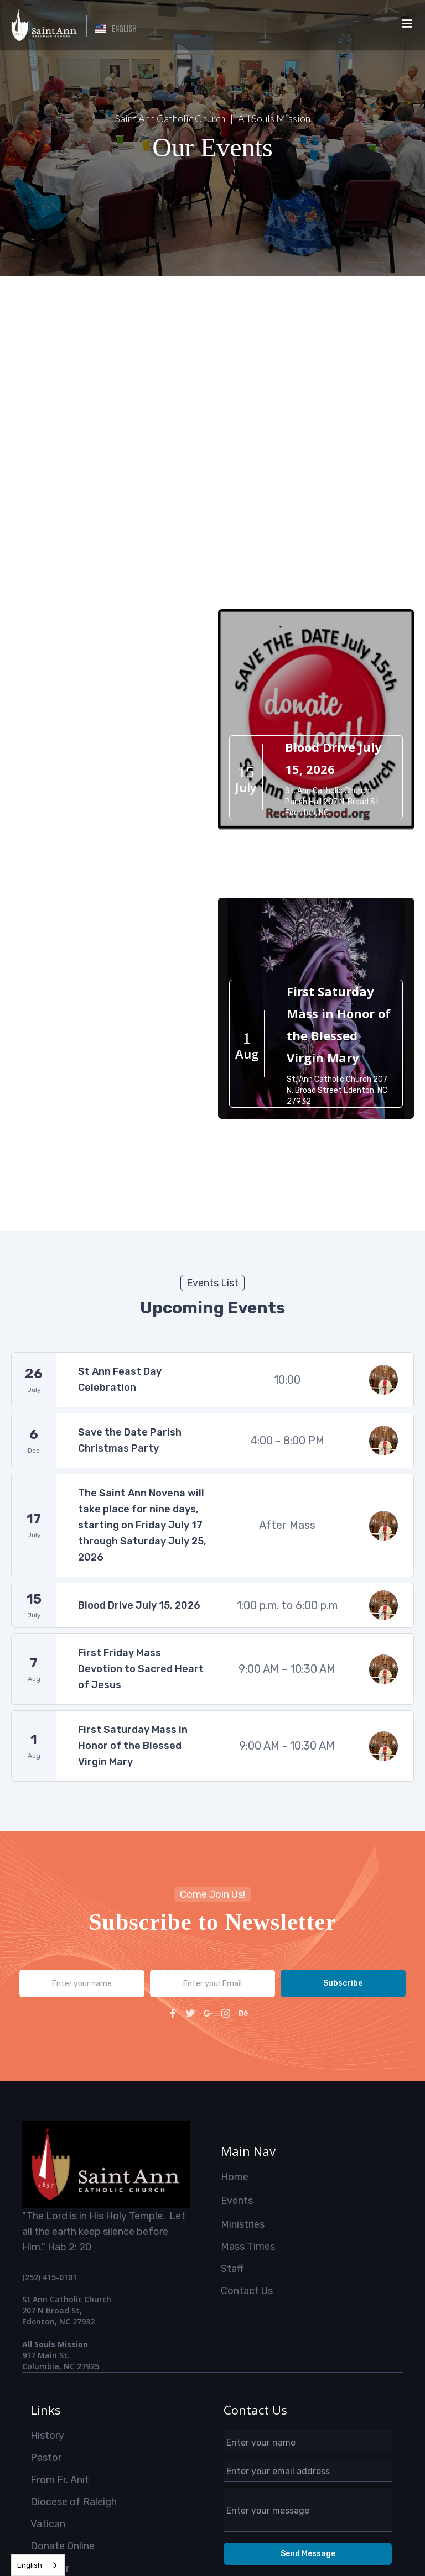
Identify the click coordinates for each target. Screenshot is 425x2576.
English (29, 2565)
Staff (232, 2268)
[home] (43, 25)
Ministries (243, 2224)
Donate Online (62, 2546)
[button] (116, 28)
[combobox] (38, 2565)
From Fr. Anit (59, 2479)
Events (237, 2201)
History (47, 2435)
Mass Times (248, 2246)
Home (234, 2176)
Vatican (47, 2524)
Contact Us (247, 2290)
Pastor (45, 2457)
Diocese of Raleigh (73, 2501)
